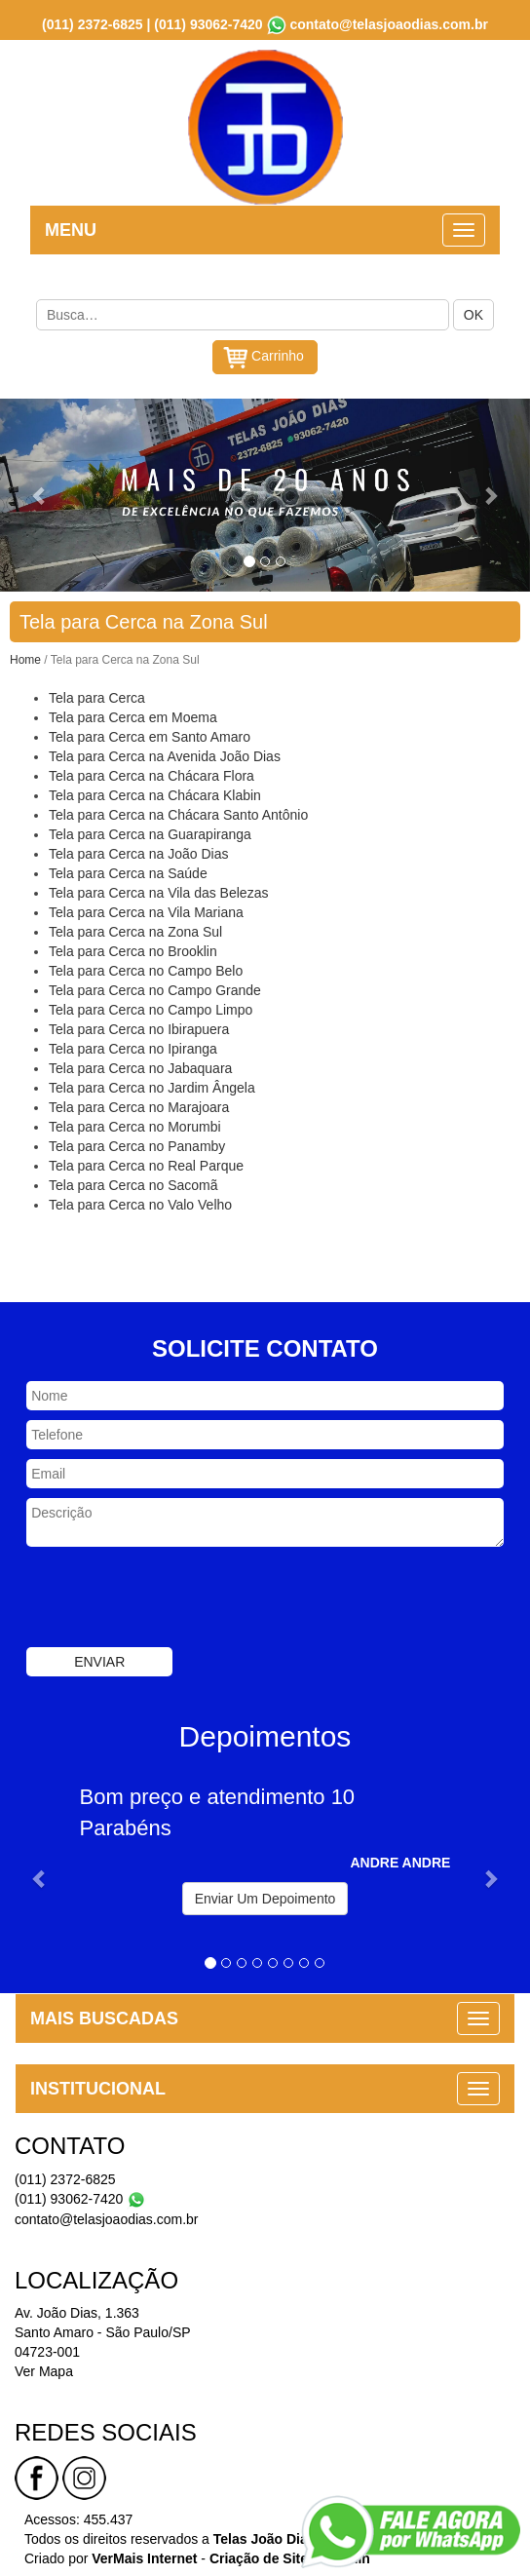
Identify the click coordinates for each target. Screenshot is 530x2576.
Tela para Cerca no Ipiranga (133, 1047)
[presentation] (174, 1597)
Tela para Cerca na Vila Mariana (146, 910)
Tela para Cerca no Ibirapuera (139, 1027)
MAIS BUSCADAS (104, 2016)
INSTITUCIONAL (98, 2086)
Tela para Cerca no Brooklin (133, 949)
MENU (70, 228)
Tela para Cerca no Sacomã (133, 1183)
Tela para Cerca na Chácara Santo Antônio (178, 813)
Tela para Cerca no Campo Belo (146, 969)
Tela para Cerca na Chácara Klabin (155, 793)
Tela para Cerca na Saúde (128, 871)
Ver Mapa (44, 2369)
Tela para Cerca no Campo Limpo (150, 1008)
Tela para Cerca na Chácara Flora (151, 774)
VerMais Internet (144, 2556)
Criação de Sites (262, 2556)
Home (25, 658)
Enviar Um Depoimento (265, 1896)
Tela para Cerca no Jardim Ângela (152, 1086)
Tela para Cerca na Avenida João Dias (165, 754)
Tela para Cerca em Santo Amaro (149, 735)
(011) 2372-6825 (92, 22)
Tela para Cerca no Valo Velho (140, 1203)
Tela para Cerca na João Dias (138, 852)
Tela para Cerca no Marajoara (139, 1105)
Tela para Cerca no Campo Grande (155, 988)
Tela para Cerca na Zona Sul (135, 930)
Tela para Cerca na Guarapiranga (150, 832)
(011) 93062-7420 (208, 22)
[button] (40, 493)
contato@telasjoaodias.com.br (388, 22)
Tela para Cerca (97, 696)
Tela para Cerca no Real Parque (146, 1164)
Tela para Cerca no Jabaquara (140, 1066)
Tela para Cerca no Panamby (137, 1144)
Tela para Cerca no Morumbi (135, 1125)
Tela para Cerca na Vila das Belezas (158, 891)
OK (473, 313)
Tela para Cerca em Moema (133, 715)
